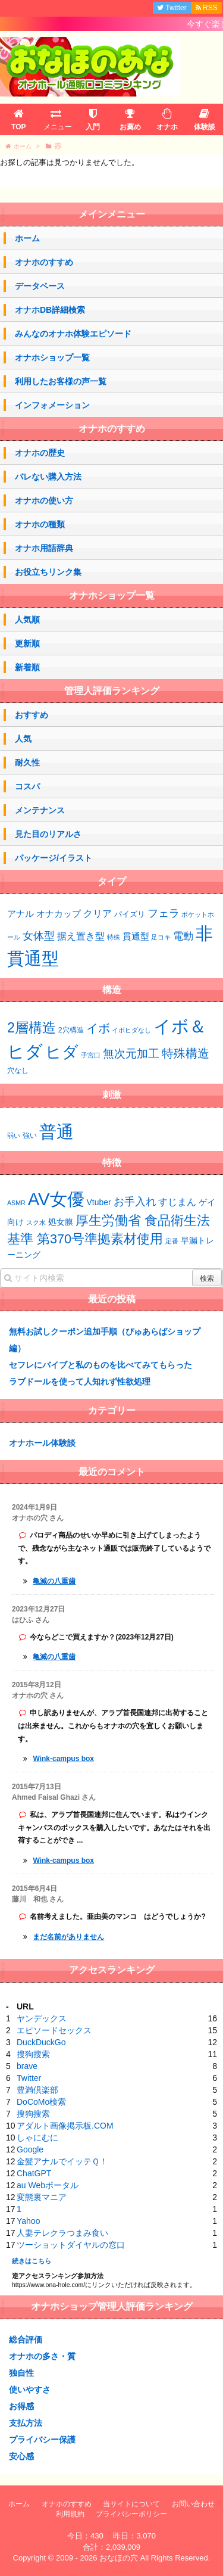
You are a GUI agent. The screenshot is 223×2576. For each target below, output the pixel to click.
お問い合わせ (193, 2504)
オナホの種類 (40, 524)
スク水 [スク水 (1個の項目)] (36, 1222)
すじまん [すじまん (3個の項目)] (177, 1201)
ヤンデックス (42, 2018)
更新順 (27, 643)
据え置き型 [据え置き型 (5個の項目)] (81, 936)
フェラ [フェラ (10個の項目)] (163, 913)
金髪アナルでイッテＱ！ (62, 2161)
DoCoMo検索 (41, 2102)
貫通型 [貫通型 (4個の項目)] (136, 936)
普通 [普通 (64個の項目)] (56, 1131)
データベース (40, 286)
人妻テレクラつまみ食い (62, 2233)
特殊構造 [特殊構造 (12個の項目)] (185, 1053)
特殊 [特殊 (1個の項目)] (113, 937)
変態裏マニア (42, 2197)
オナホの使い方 (44, 500)
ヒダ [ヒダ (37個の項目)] (61, 1052)
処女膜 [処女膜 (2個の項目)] (60, 1222)
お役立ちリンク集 (48, 572)
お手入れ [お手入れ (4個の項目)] (135, 1202)
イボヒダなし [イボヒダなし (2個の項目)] (131, 1030)
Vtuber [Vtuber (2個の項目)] (99, 1202)
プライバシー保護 (42, 2439)
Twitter (29, 2078)
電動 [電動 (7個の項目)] (183, 936)
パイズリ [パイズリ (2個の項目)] (129, 914)
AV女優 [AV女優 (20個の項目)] (56, 1199)
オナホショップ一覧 (52, 357)
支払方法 (25, 2423)
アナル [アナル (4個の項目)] (20, 914)
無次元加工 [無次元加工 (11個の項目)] (131, 1053)
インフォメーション (52, 405)
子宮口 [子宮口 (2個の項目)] (90, 1055)
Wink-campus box (63, 1758)
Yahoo (28, 2221)
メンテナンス (40, 810)
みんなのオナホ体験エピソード (73, 333)
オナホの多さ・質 (42, 2356)
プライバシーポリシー (131, 2514)
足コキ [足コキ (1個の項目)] (161, 937)
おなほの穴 (118, 2557)
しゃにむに (37, 2137)
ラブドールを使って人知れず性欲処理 (79, 1381)
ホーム (27, 238)
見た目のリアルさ (48, 834)
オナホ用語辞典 (44, 548)
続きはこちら (31, 2260)
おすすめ (31, 715)
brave (27, 2066)
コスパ (27, 786)
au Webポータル (47, 2185)
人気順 (27, 619)
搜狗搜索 (33, 2054)
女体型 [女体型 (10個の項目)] (39, 935)
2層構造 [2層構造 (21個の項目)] (31, 1027)
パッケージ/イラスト (53, 858)
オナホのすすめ (44, 262)
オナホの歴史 (40, 453)
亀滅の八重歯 (54, 1581)
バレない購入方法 (48, 476)
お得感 (21, 2406)
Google (30, 2149)
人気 (23, 739)
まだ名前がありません (68, 1937)
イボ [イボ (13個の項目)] (98, 1028)
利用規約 (70, 2514)
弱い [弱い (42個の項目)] (13, 1135)
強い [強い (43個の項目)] (30, 1135)
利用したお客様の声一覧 (60, 381)
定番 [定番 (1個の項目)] (171, 1241)
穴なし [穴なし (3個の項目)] (18, 1070)
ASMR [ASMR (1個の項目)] (16, 1202)
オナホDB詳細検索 (50, 310)
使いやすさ (30, 2389)
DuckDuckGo (41, 2042)
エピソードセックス (54, 2030)
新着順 (27, 667)
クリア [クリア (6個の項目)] (97, 913)
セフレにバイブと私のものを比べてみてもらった (100, 1365)
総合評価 (25, 2339)
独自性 (21, 2373)
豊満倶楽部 (37, 2090)
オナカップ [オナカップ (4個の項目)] (58, 914)
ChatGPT (34, 2173)
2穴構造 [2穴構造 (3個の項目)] (71, 1030)
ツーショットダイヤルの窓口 (71, 2245)
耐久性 (27, 762)
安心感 (21, 2456)
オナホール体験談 (42, 1443)
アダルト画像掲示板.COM (65, 2125)
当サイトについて (131, 2504)
